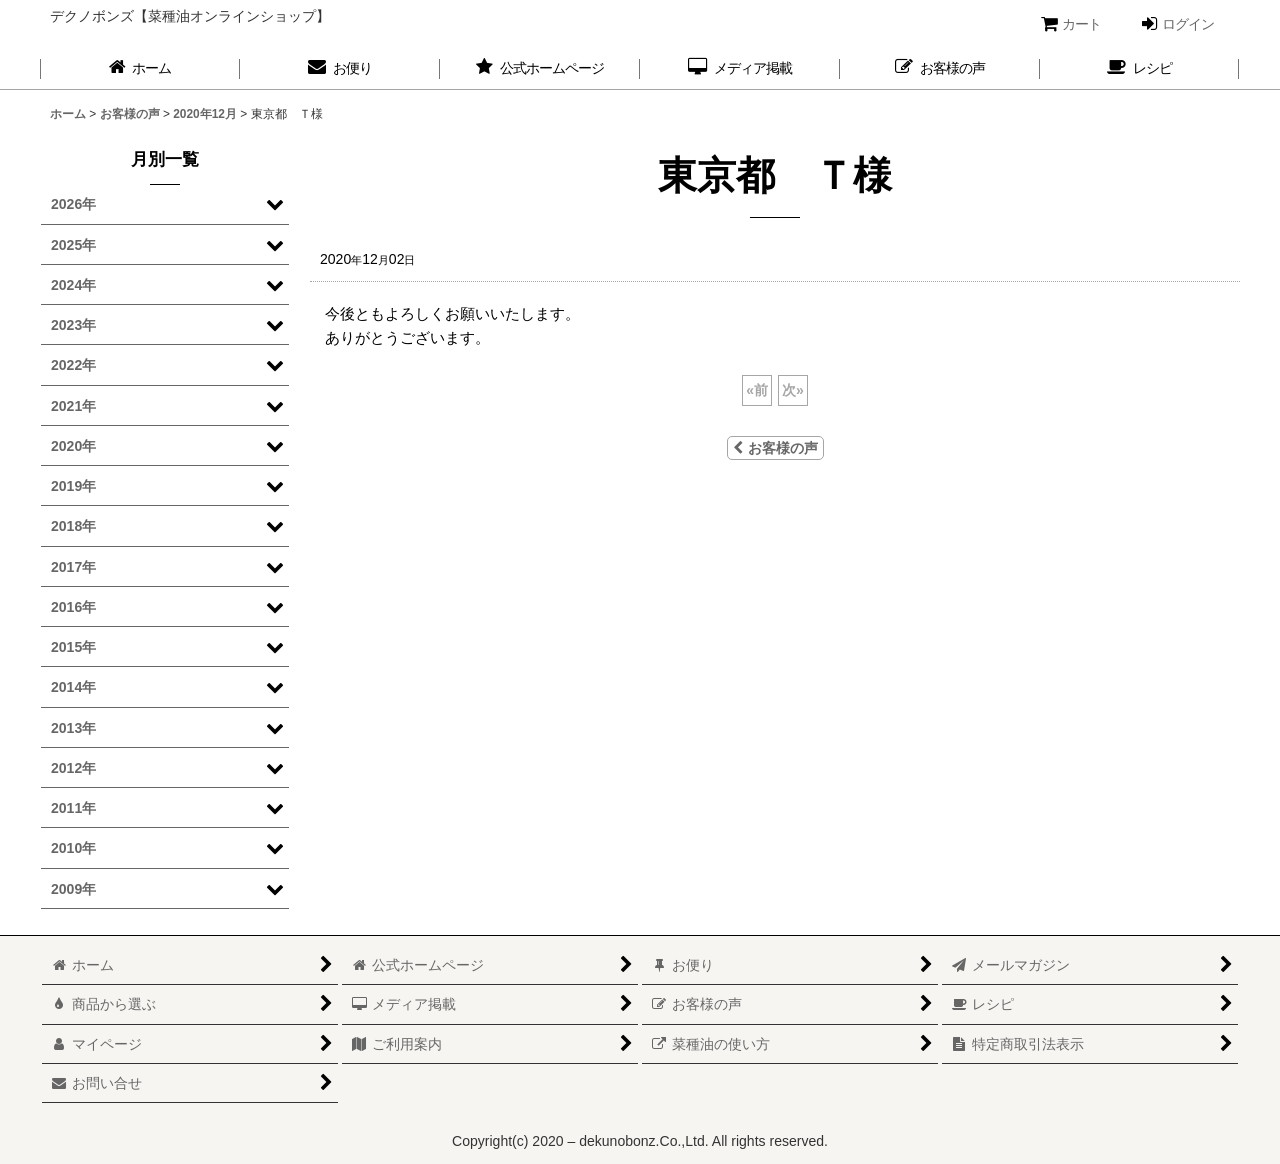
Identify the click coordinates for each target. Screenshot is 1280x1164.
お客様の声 (775, 448)
